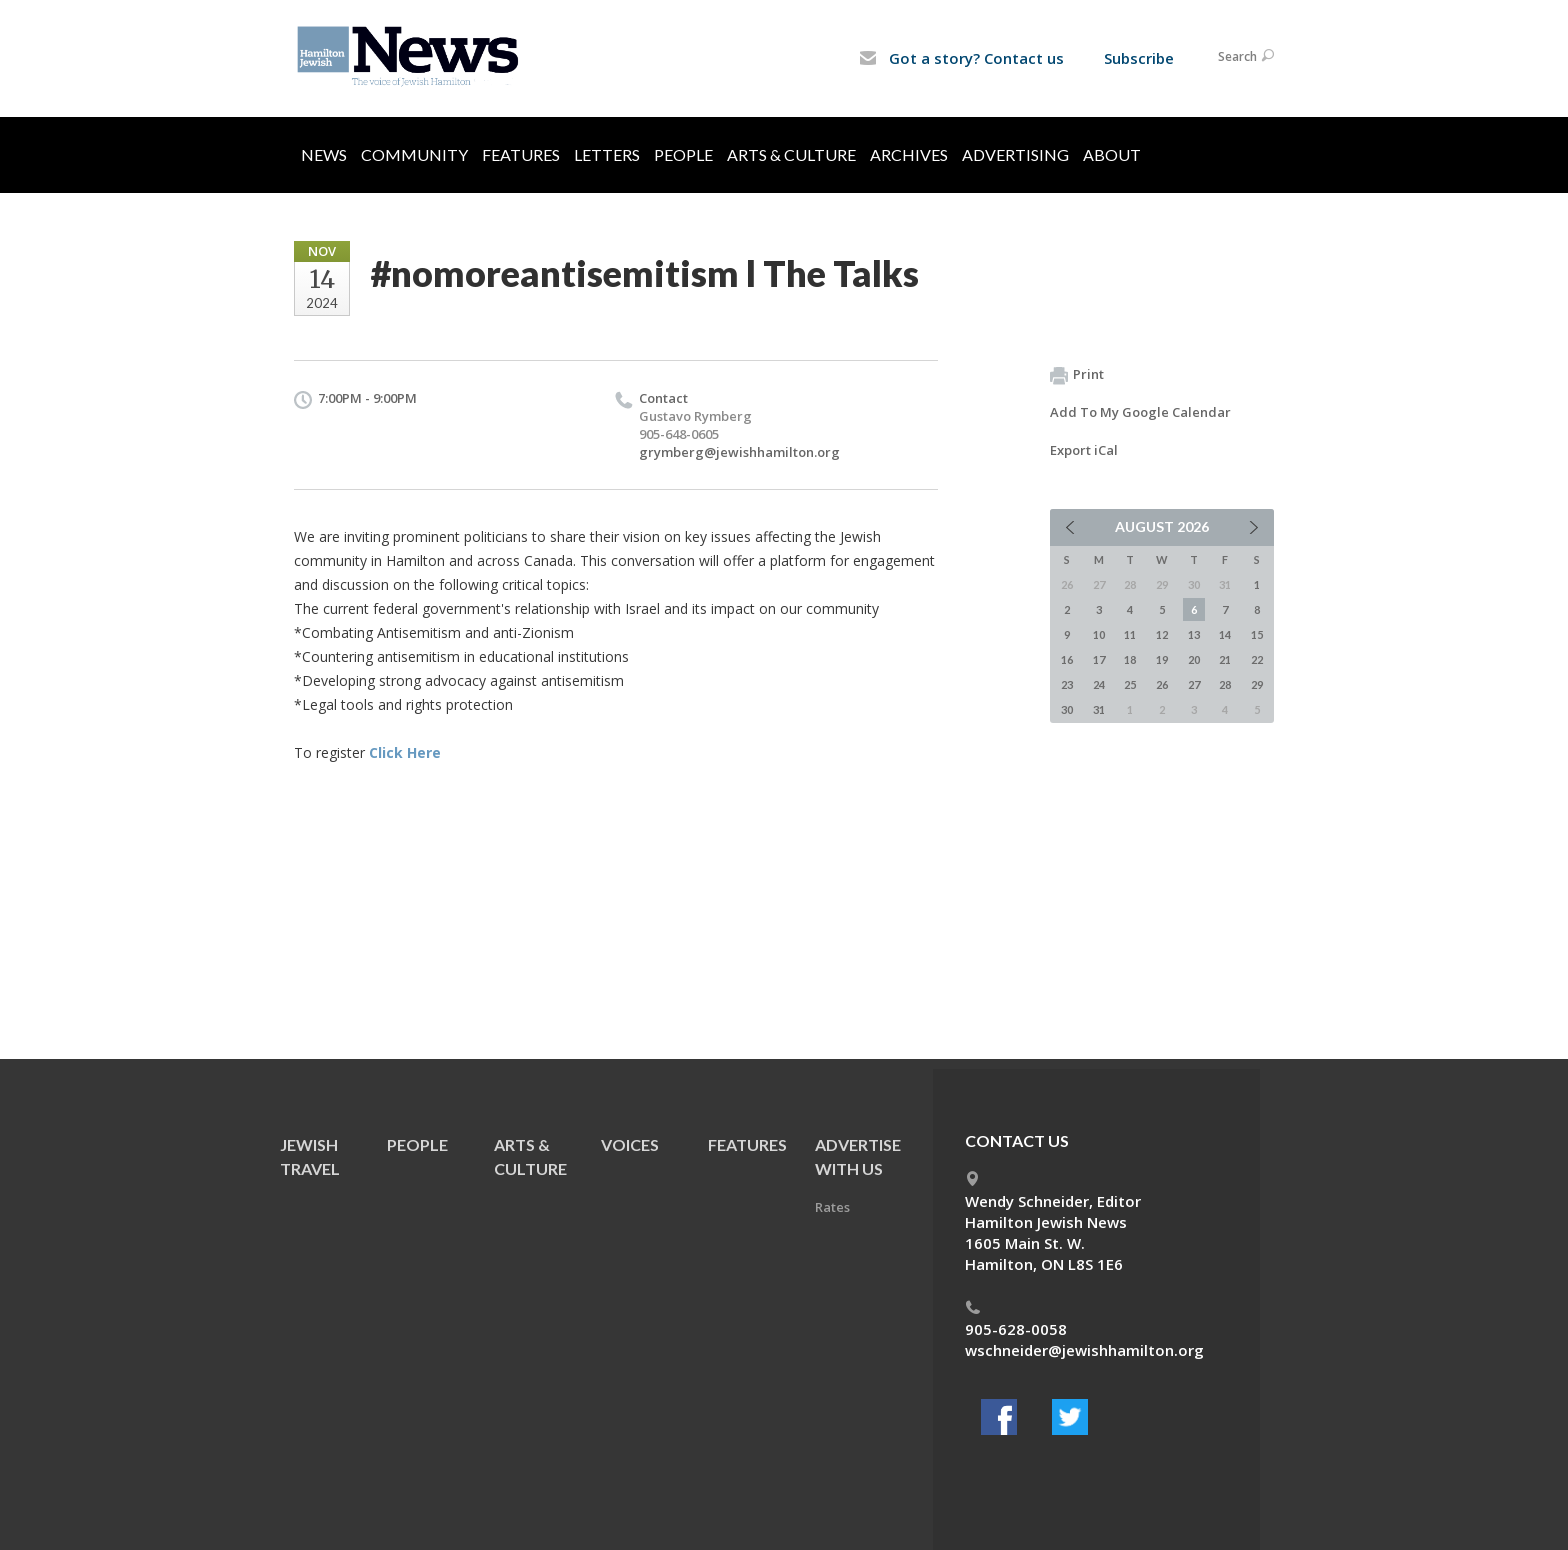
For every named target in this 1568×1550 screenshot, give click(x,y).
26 (1162, 684)
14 (1225, 634)
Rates (832, 1207)
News (324, 154)
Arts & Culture (791, 154)
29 (1257, 684)
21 (1225, 659)
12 (1162, 634)
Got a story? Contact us (961, 58)
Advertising (1015, 154)
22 (1257, 659)
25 (1130, 684)
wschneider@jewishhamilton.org (1084, 1350)
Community (414, 154)
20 (1194, 659)
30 (1067, 709)
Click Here (405, 752)
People (683, 154)
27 (1194, 684)
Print (1077, 375)
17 (1099, 659)
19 (1162, 659)
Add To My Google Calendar (1140, 412)
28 (1225, 684)
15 (1257, 634)
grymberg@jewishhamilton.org (739, 452)
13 (1194, 634)
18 (1130, 659)
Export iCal (1084, 450)
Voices (630, 1144)
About (1112, 154)
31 (1099, 709)
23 (1067, 684)
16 (1067, 659)
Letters (607, 154)
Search (1246, 56)
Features (521, 154)
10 (1099, 634)
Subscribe (1139, 58)
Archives (909, 154)
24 (1099, 684)
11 (1130, 634)
